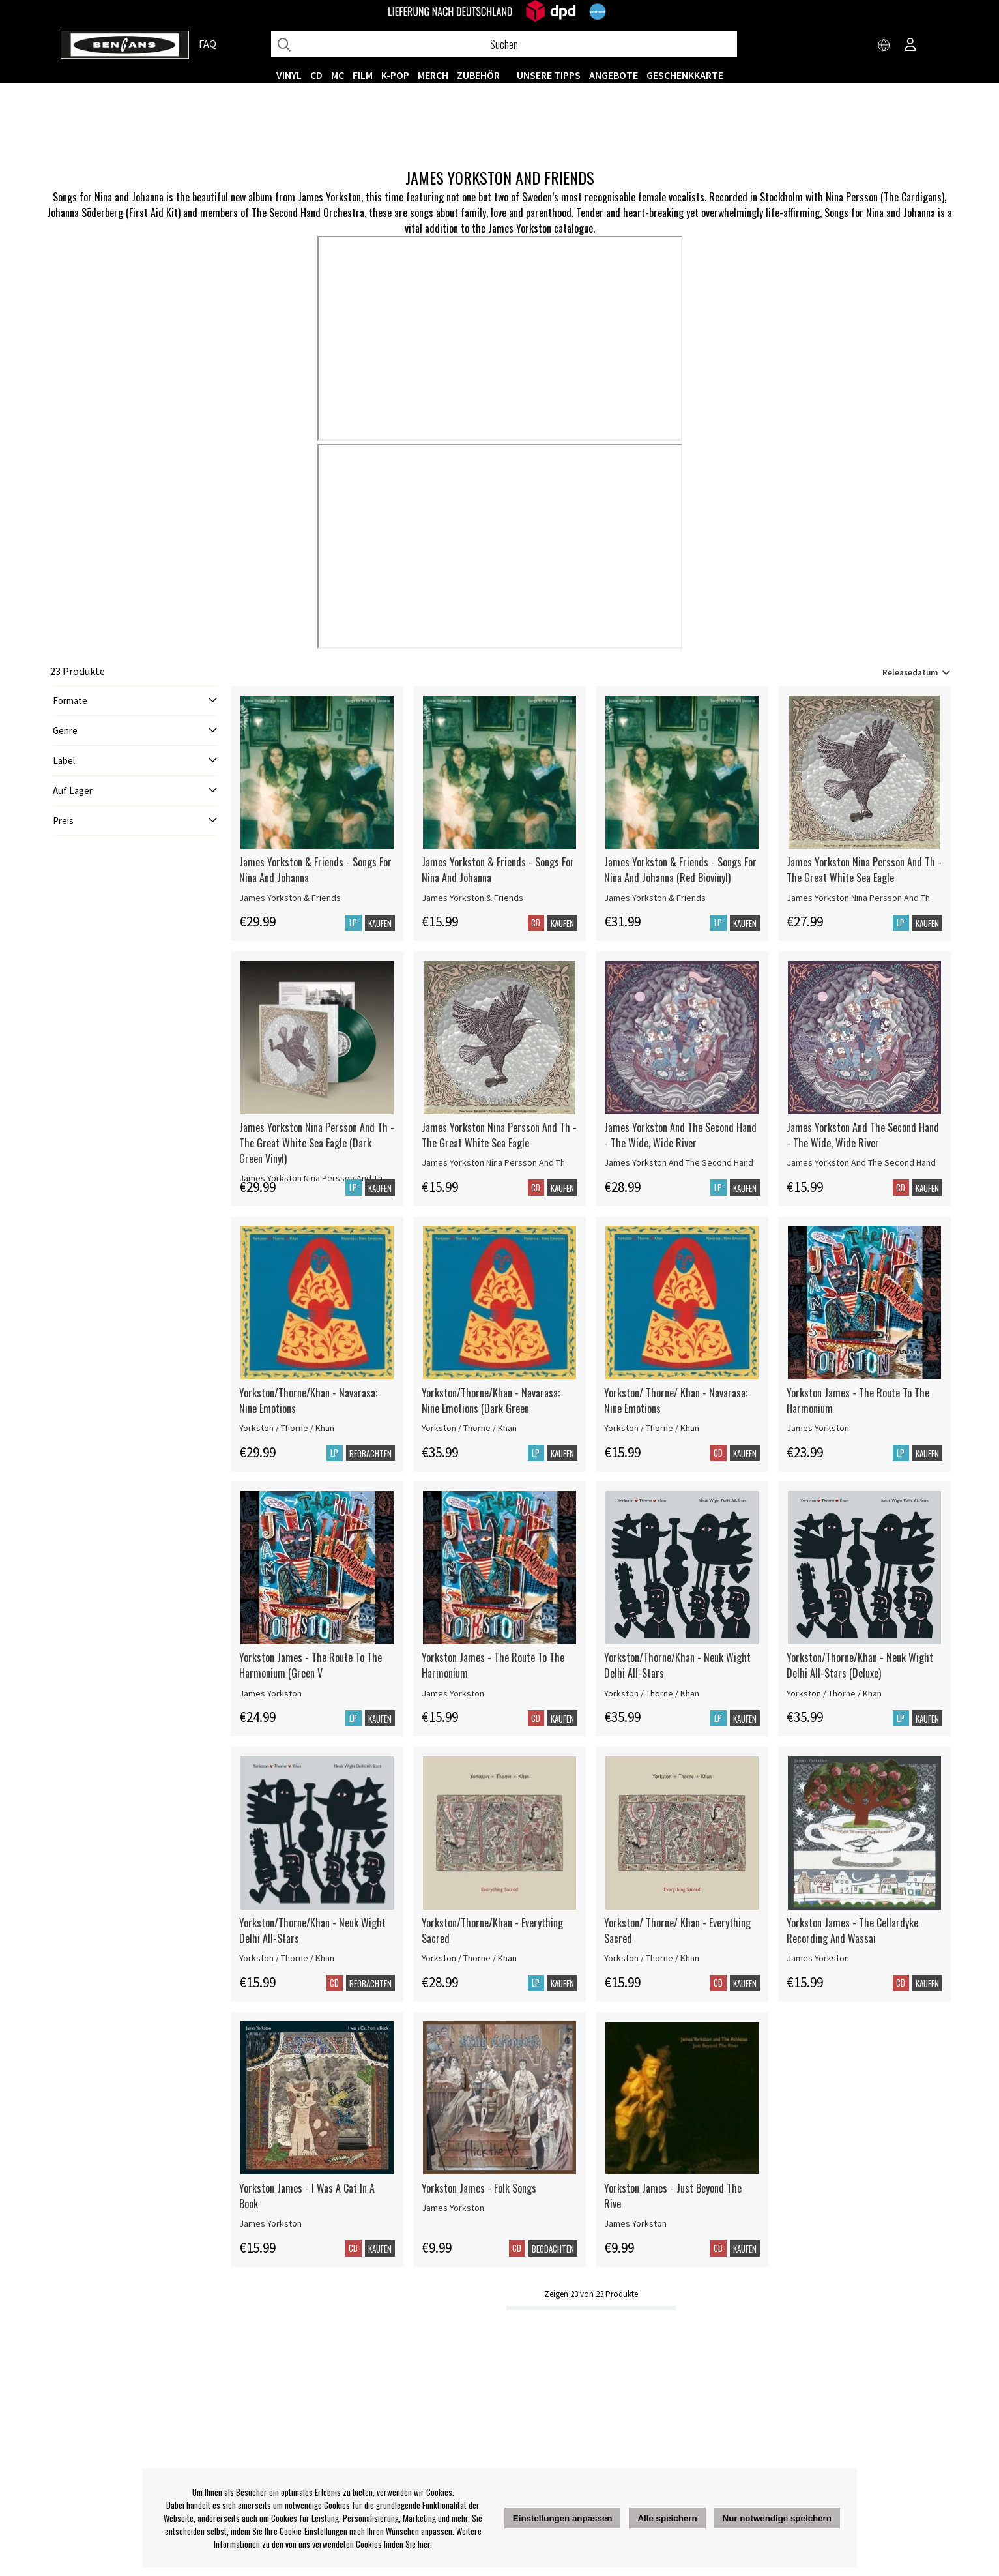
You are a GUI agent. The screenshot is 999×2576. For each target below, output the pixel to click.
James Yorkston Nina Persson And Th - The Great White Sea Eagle (864, 869)
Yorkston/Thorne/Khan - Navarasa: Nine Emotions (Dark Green (491, 1400)
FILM (363, 74)
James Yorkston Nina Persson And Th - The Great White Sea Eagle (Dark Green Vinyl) (316, 1142)
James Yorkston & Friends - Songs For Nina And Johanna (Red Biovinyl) (680, 869)
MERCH (433, 74)
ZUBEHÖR (478, 74)
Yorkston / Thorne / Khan (286, 1428)
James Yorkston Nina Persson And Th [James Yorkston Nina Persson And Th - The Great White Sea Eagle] (858, 898)
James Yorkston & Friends (290, 898)
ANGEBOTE (613, 74)
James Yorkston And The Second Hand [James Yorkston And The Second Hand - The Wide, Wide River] (678, 1162)
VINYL (289, 74)
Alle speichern (667, 2518)
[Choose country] (884, 45)
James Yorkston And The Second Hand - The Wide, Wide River (680, 1135)
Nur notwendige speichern (777, 2518)
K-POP (395, 74)
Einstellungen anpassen (563, 2518)
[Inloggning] (910, 45)
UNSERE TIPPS (549, 74)
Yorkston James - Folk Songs (479, 2188)
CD (316, 74)
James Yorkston (818, 1428)
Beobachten (370, 1453)
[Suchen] (504, 44)
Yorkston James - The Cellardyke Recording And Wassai (852, 1930)
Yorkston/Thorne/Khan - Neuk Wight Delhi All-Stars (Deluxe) (860, 1665)
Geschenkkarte (684, 74)
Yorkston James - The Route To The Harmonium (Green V (310, 1665)
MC (337, 74)
